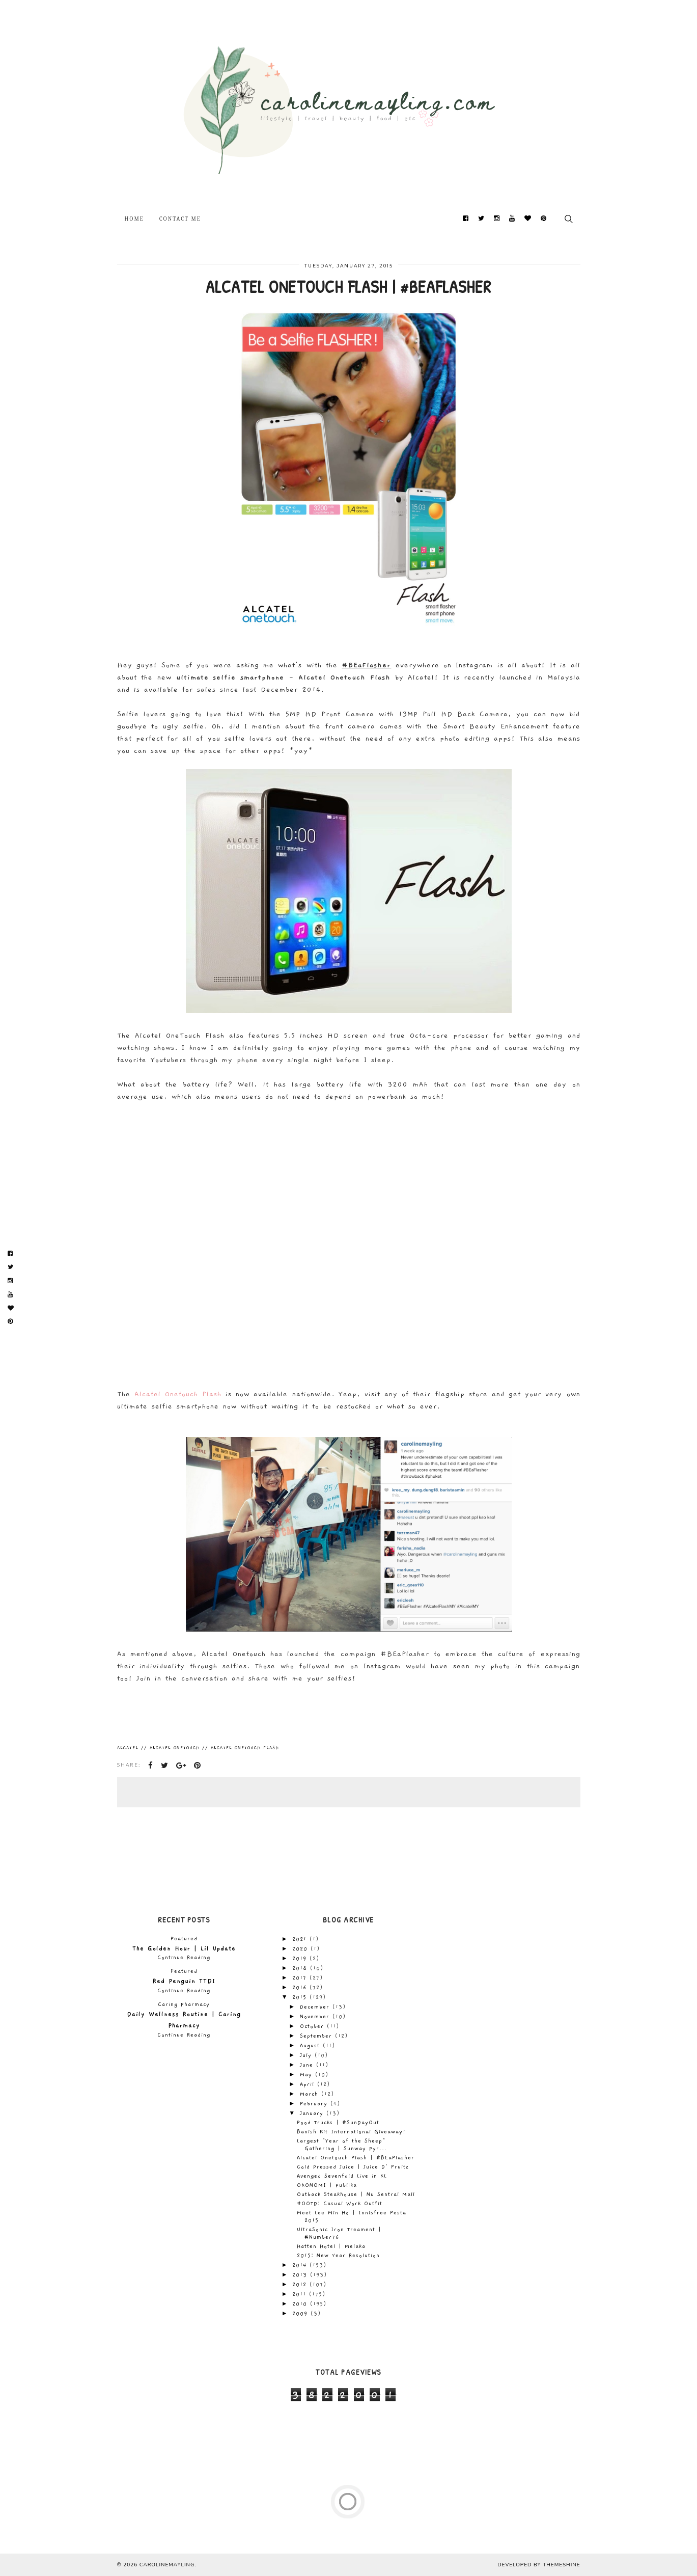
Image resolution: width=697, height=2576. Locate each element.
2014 (301, 2265)
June (308, 2065)
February (315, 2104)
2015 (301, 1997)
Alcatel (127, 1747)
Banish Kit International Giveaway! (351, 2132)
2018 (301, 1968)
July (307, 2055)
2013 (301, 2275)
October (313, 2026)
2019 (301, 1959)
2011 (300, 2294)
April (308, 2084)
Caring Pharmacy (184, 2004)
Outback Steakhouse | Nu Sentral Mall (356, 2194)
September (317, 2036)
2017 (301, 1978)
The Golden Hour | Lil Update (184, 1948)
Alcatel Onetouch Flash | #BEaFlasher (355, 2158)
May (307, 2075)
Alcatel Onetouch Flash (177, 1394)
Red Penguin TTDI (184, 1981)
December (316, 2007)
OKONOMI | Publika (327, 2185)
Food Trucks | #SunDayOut (338, 2123)
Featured (184, 1939)
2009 (301, 2314)
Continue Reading (183, 1958)
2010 (301, 2304)
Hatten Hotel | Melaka (331, 2246)
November (316, 2017)
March (310, 2094)
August (311, 2046)
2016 (301, 1988)
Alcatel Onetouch (175, 1747)
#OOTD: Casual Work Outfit (339, 2204)
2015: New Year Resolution (338, 2256)
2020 (301, 1949)
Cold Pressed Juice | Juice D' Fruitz (353, 2167)
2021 (301, 1939)
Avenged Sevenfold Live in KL (342, 2176)
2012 (301, 2285)
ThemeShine (561, 2564)
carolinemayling (167, 2564)
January (313, 2113)
